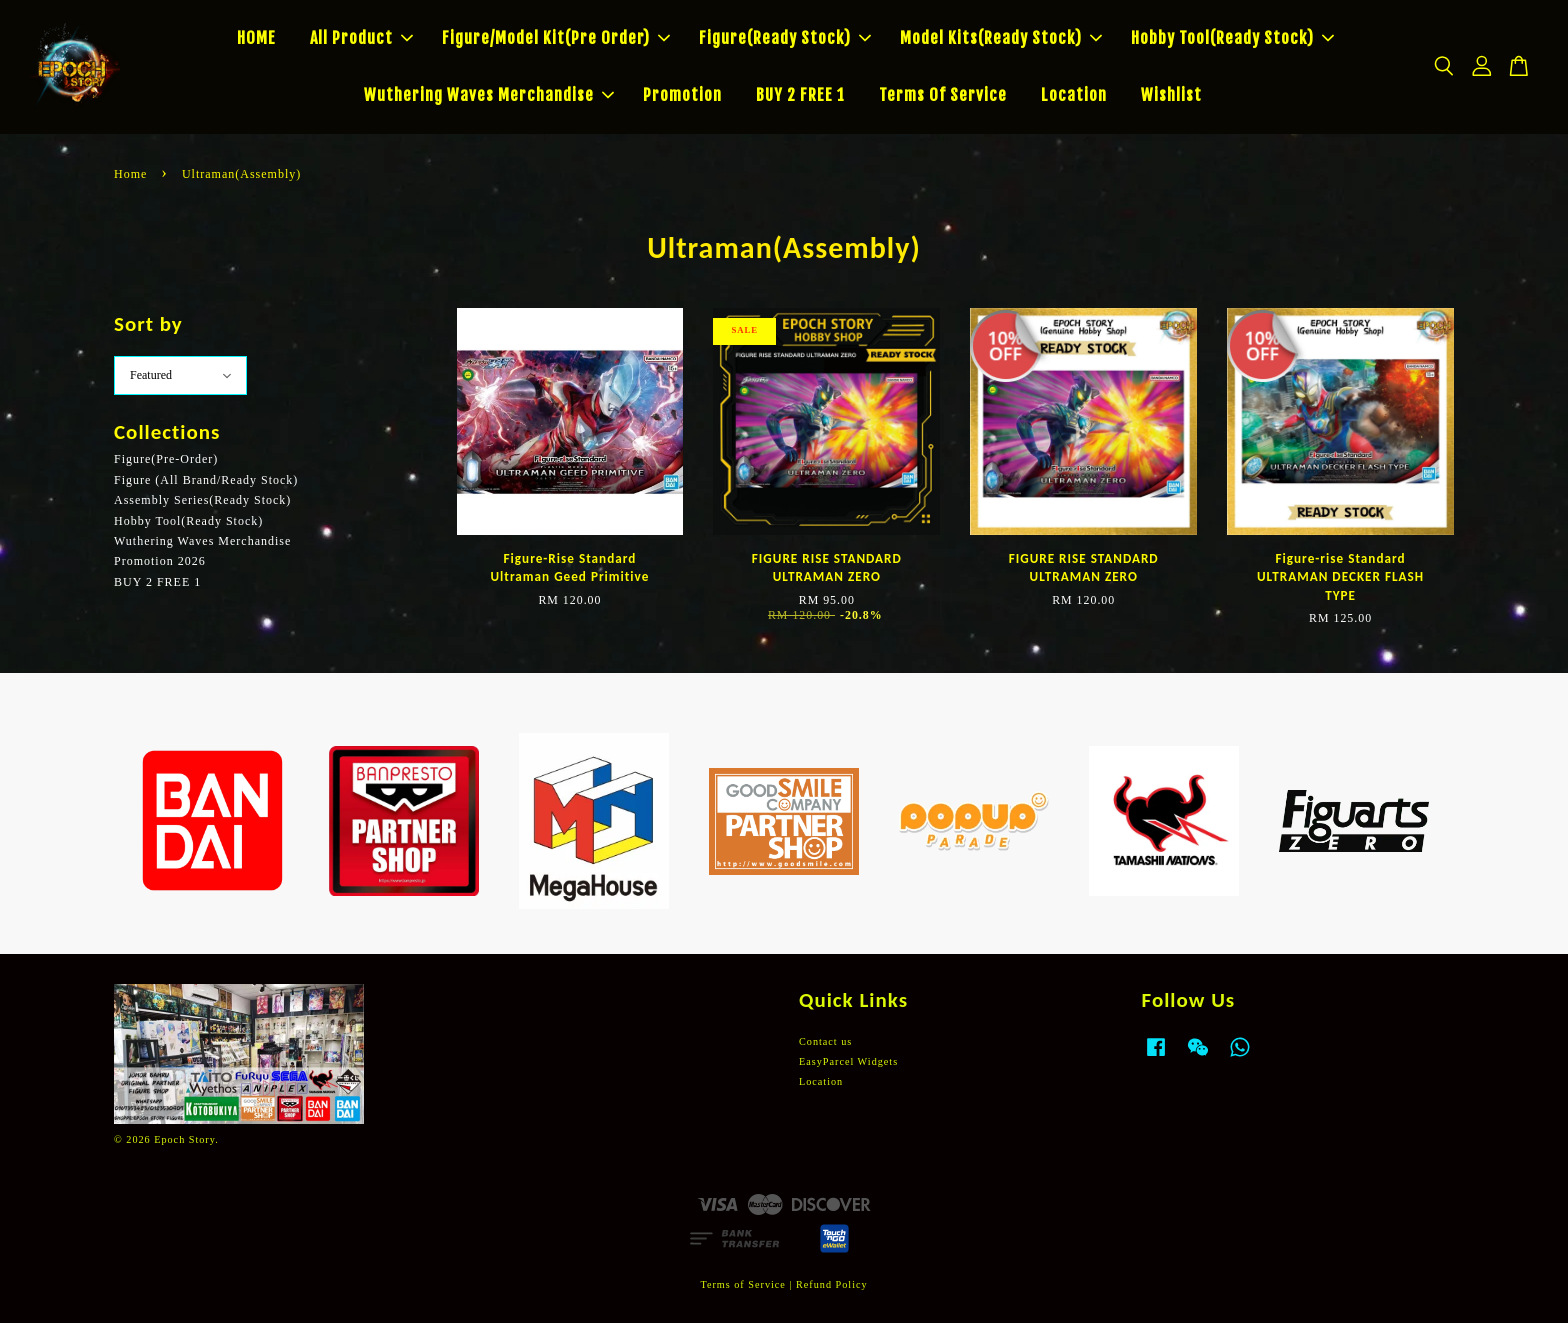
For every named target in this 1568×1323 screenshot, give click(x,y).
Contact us (825, 1041)
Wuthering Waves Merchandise (489, 95)
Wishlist (1171, 95)
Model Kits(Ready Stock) (1001, 38)
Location (1074, 95)
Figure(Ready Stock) (785, 38)
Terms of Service (742, 1284)
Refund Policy (832, 1284)
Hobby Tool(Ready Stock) (1232, 38)
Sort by (148, 324)
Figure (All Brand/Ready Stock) (206, 480)
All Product (361, 38)
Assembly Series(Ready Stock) (202, 500)
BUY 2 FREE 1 (800, 95)
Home (130, 174)
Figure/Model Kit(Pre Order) (556, 38)
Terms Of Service (943, 95)
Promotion (682, 95)
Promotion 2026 (160, 561)
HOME (256, 38)
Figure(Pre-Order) (166, 459)
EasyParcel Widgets (848, 1061)
